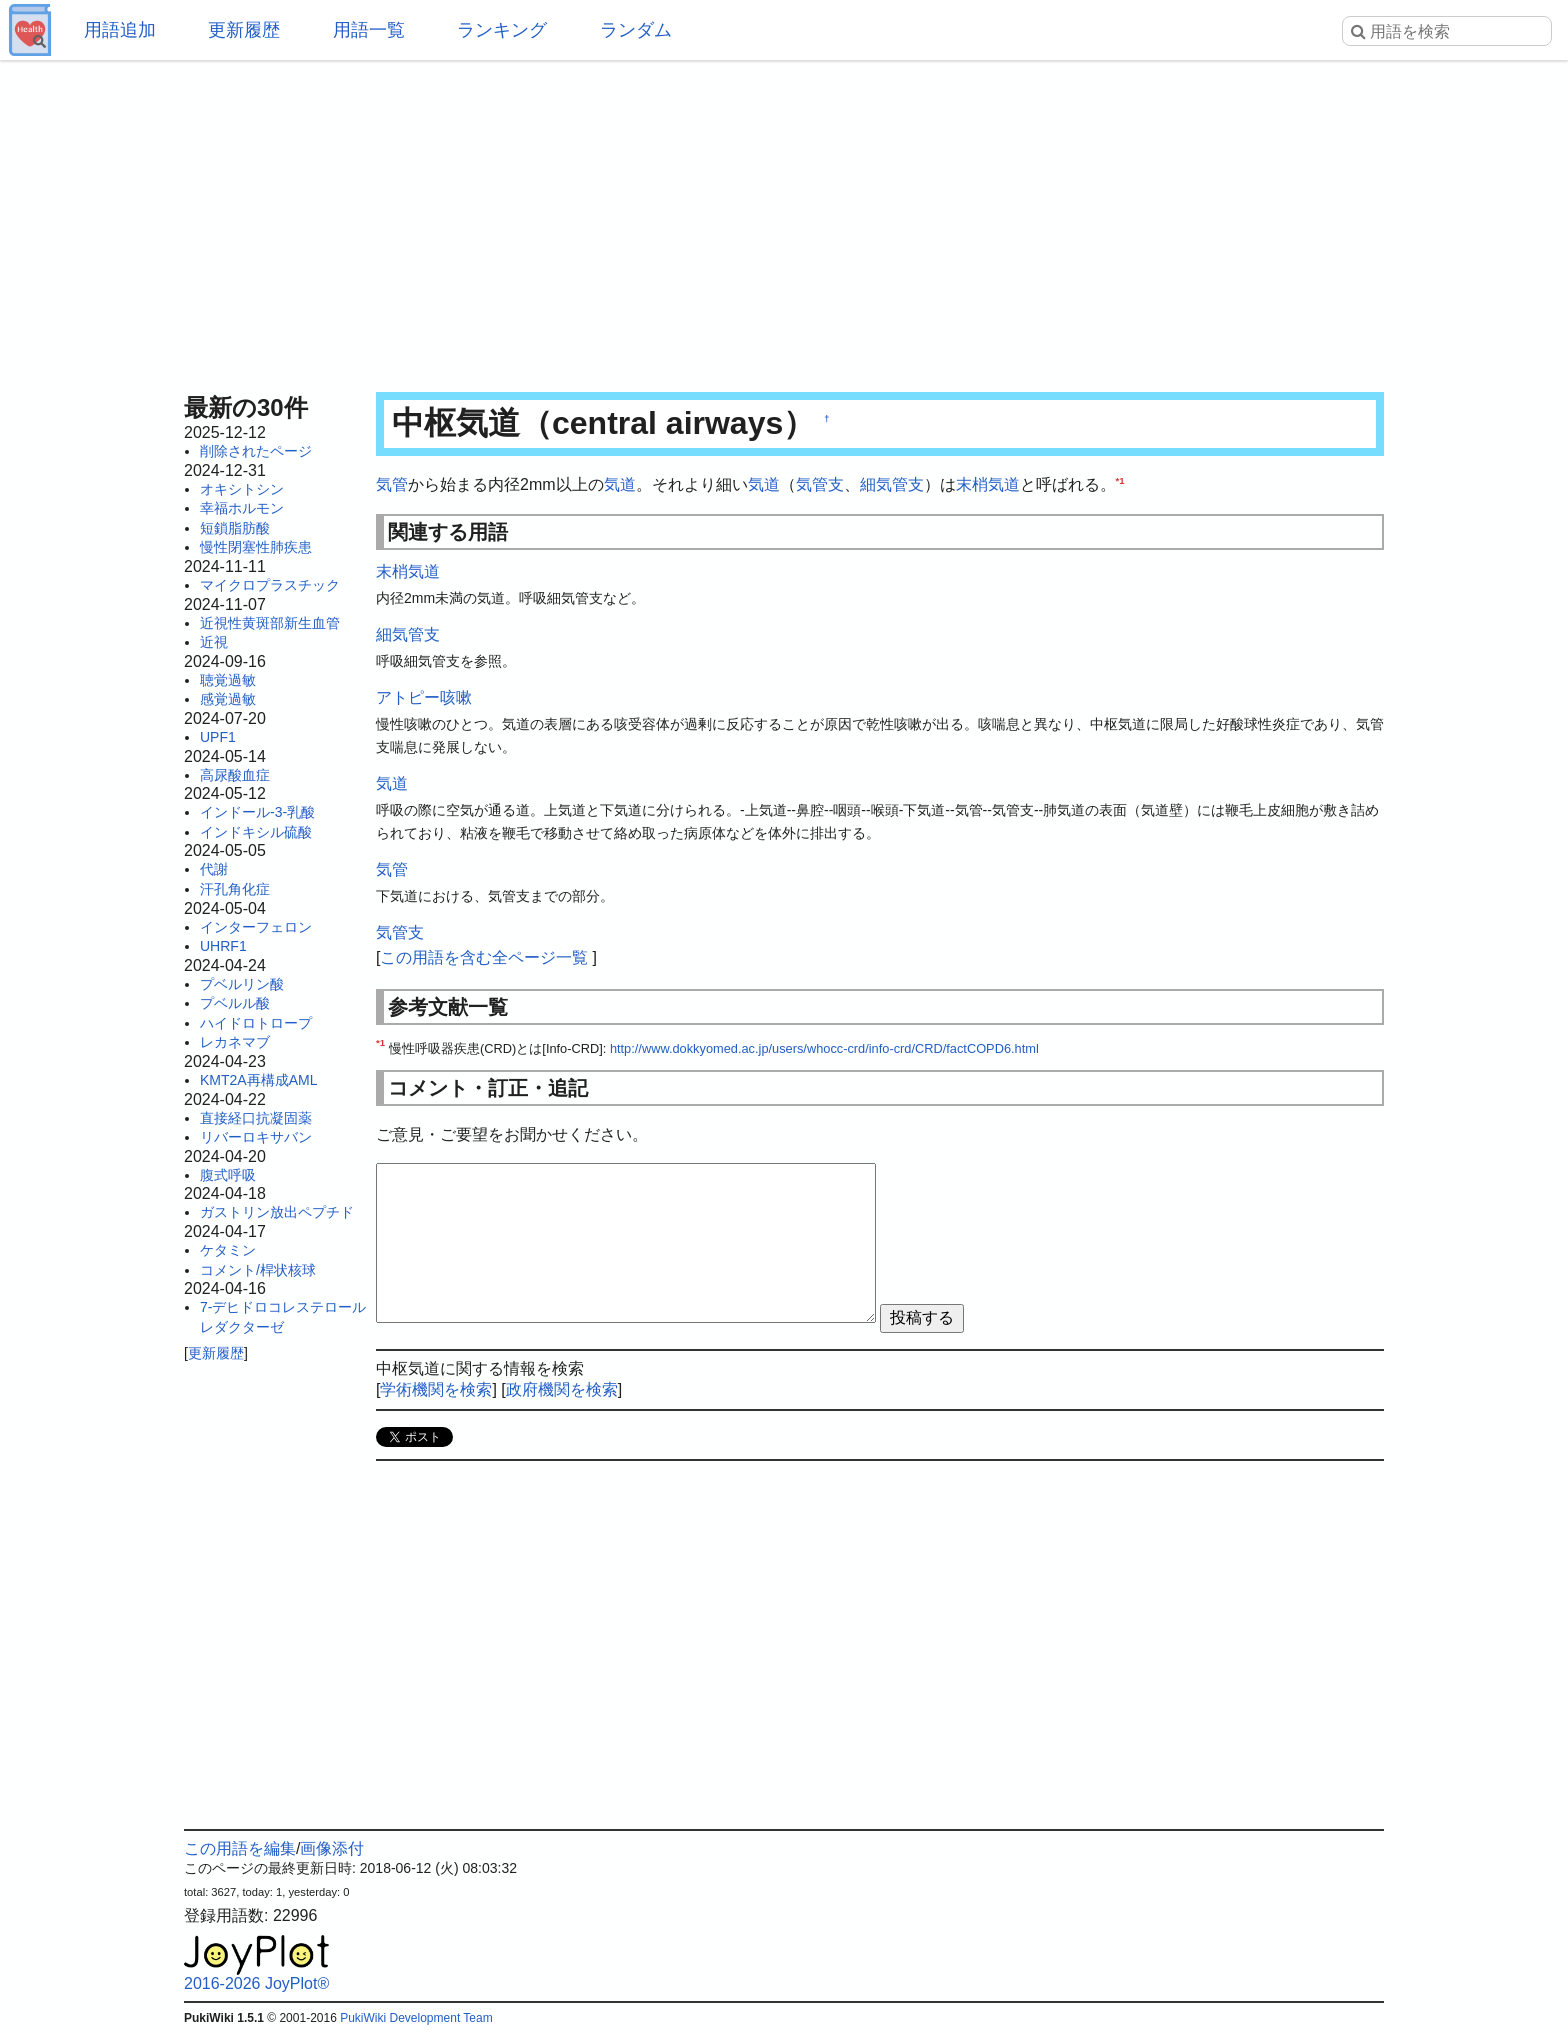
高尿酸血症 (235, 775)
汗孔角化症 (235, 889)
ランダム (636, 30)
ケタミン (228, 1250)
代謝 (214, 869)
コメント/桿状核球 (258, 1270)
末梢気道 (988, 484)
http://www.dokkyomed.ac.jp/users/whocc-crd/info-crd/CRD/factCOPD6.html (824, 1048)
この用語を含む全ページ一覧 (484, 957)
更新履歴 (244, 30)
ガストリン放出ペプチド (277, 1212)
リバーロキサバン (256, 1137)
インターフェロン (256, 927)
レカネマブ (235, 1042)
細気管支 (892, 484)
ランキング (502, 30)
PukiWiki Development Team (416, 2018)
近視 (214, 642)
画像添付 (332, 1848)
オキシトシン (242, 489)
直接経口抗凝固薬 (256, 1118)
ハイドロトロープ (256, 1023)
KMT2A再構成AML (258, 1080)
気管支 (820, 484)
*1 (1120, 480)
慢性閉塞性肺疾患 (256, 547)
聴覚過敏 (228, 680)
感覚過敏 (228, 699)
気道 (620, 484)
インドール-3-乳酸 (257, 812)
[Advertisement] (784, 220)
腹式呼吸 (228, 1175)
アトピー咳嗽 (424, 697)
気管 (392, 484)
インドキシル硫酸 (256, 832)
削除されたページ (256, 451)
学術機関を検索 (436, 1389)
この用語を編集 (240, 1848)
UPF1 (218, 737)
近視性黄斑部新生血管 (270, 623)
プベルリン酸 (242, 984)
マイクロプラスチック (270, 585)
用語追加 (120, 30)
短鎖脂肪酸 (235, 528)
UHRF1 (223, 946)
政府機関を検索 (562, 1389)
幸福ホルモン (242, 508)
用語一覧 (369, 30)
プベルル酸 (235, 1003)
